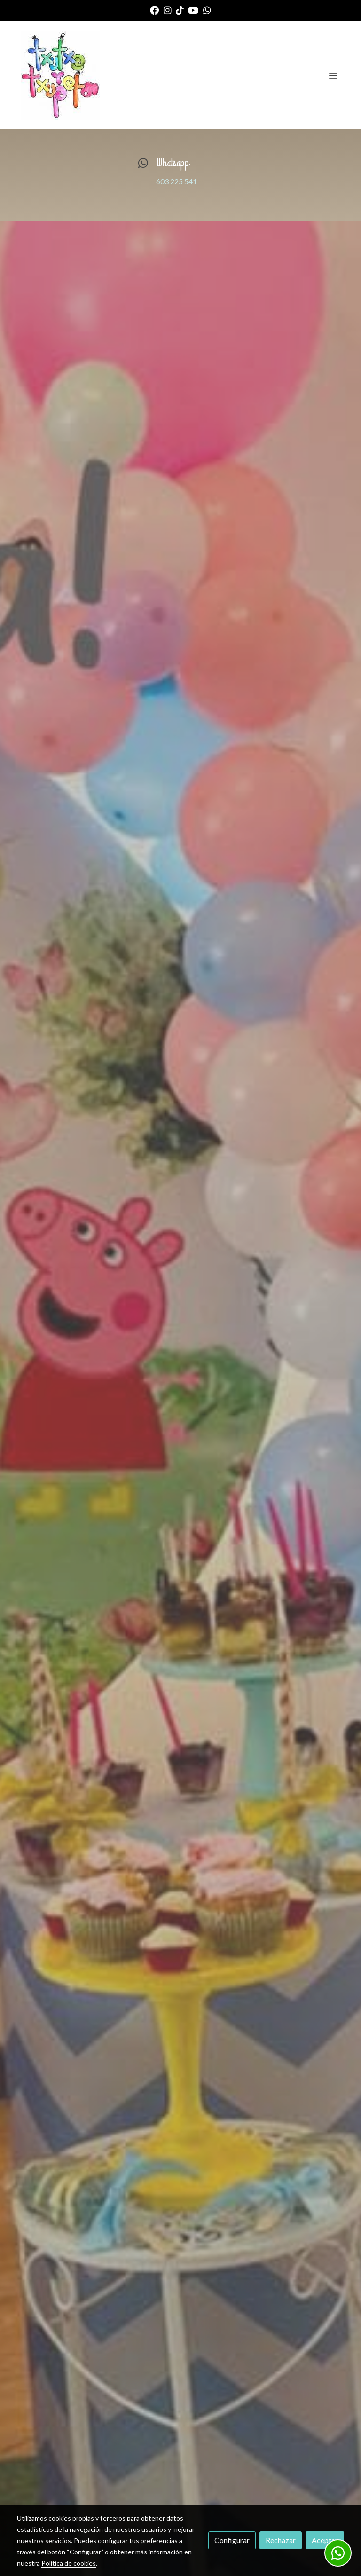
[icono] (143, 163)
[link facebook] (154, 9)
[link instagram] (168, 9)
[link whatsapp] (207, 9)
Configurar (232, 2540)
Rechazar (281, 2540)
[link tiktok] (180, 9)
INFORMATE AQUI (180, 1550)
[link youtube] (193, 9)
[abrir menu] (332, 75)
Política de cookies (68, 2563)
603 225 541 (176, 181)
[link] (60, 75)
